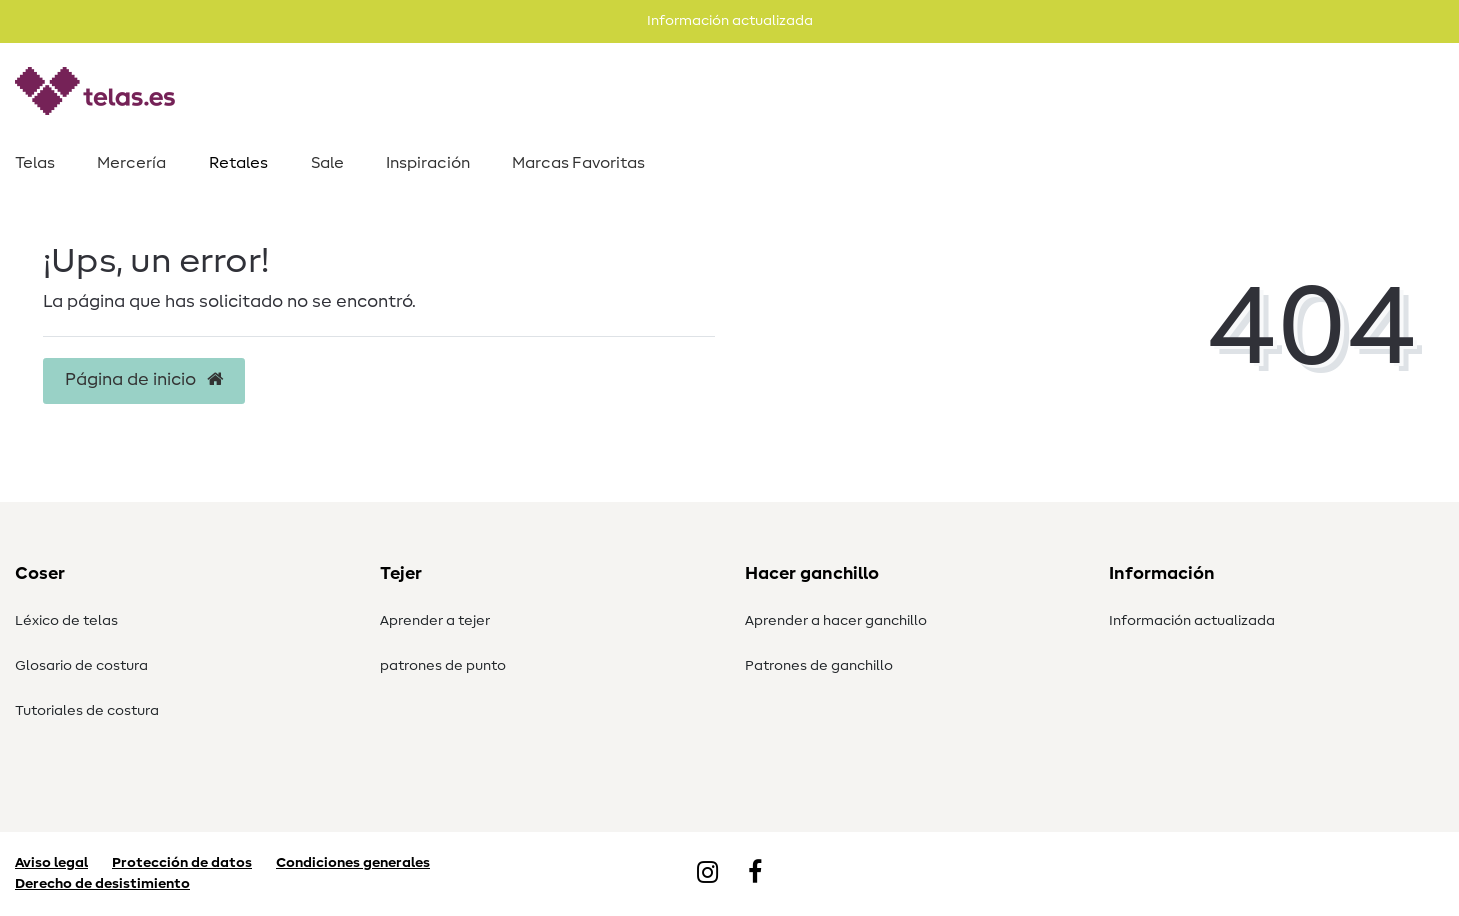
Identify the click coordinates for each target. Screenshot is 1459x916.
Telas (35, 163)
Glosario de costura (81, 666)
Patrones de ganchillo (819, 666)
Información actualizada (1192, 621)
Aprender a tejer (435, 621)
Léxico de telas (66, 621)
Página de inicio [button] (144, 380)
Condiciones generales (353, 863)
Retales (238, 163)
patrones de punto (443, 666)
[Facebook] (755, 874)
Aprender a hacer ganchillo (836, 621)
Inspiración (428, 163)
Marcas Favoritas (578, 163)
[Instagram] (707, 874)
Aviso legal (51, 863)
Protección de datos (182, 863)
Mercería (131, 163)
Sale (327, 163)
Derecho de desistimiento (102, 884)
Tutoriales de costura (87, 711)
